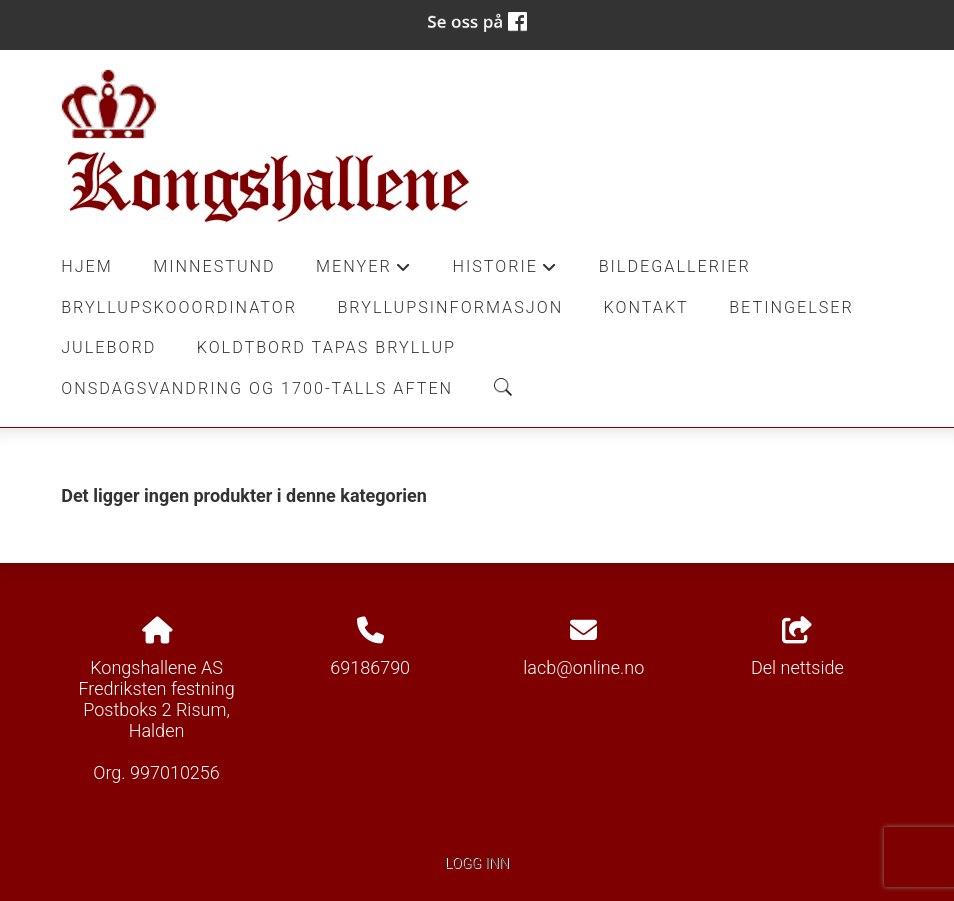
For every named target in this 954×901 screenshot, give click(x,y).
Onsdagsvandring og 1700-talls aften (257, 388)
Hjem (87, 266)
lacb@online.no (583, 667)
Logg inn (477, 863)
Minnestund (214, 266)
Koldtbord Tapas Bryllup (326, 347)
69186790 (370, 667)
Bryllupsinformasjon (450, 307)
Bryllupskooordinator (179, 307)
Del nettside (797, 648)
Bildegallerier (675, 266)
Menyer (364, 272)
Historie (505, 272)
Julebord (108, 347)
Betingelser (791, 307)
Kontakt (646, 307)
